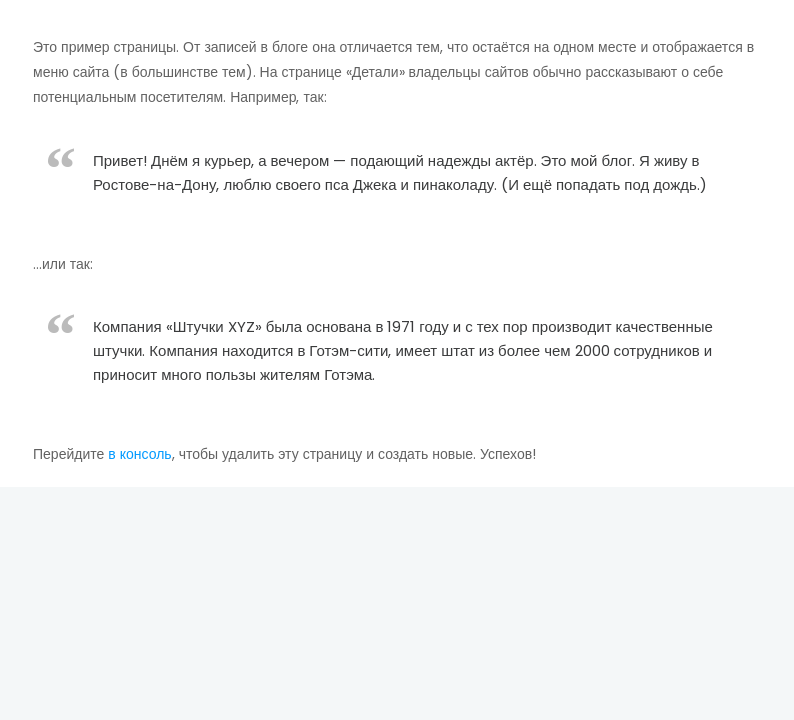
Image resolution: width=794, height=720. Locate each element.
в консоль (139, 454)
